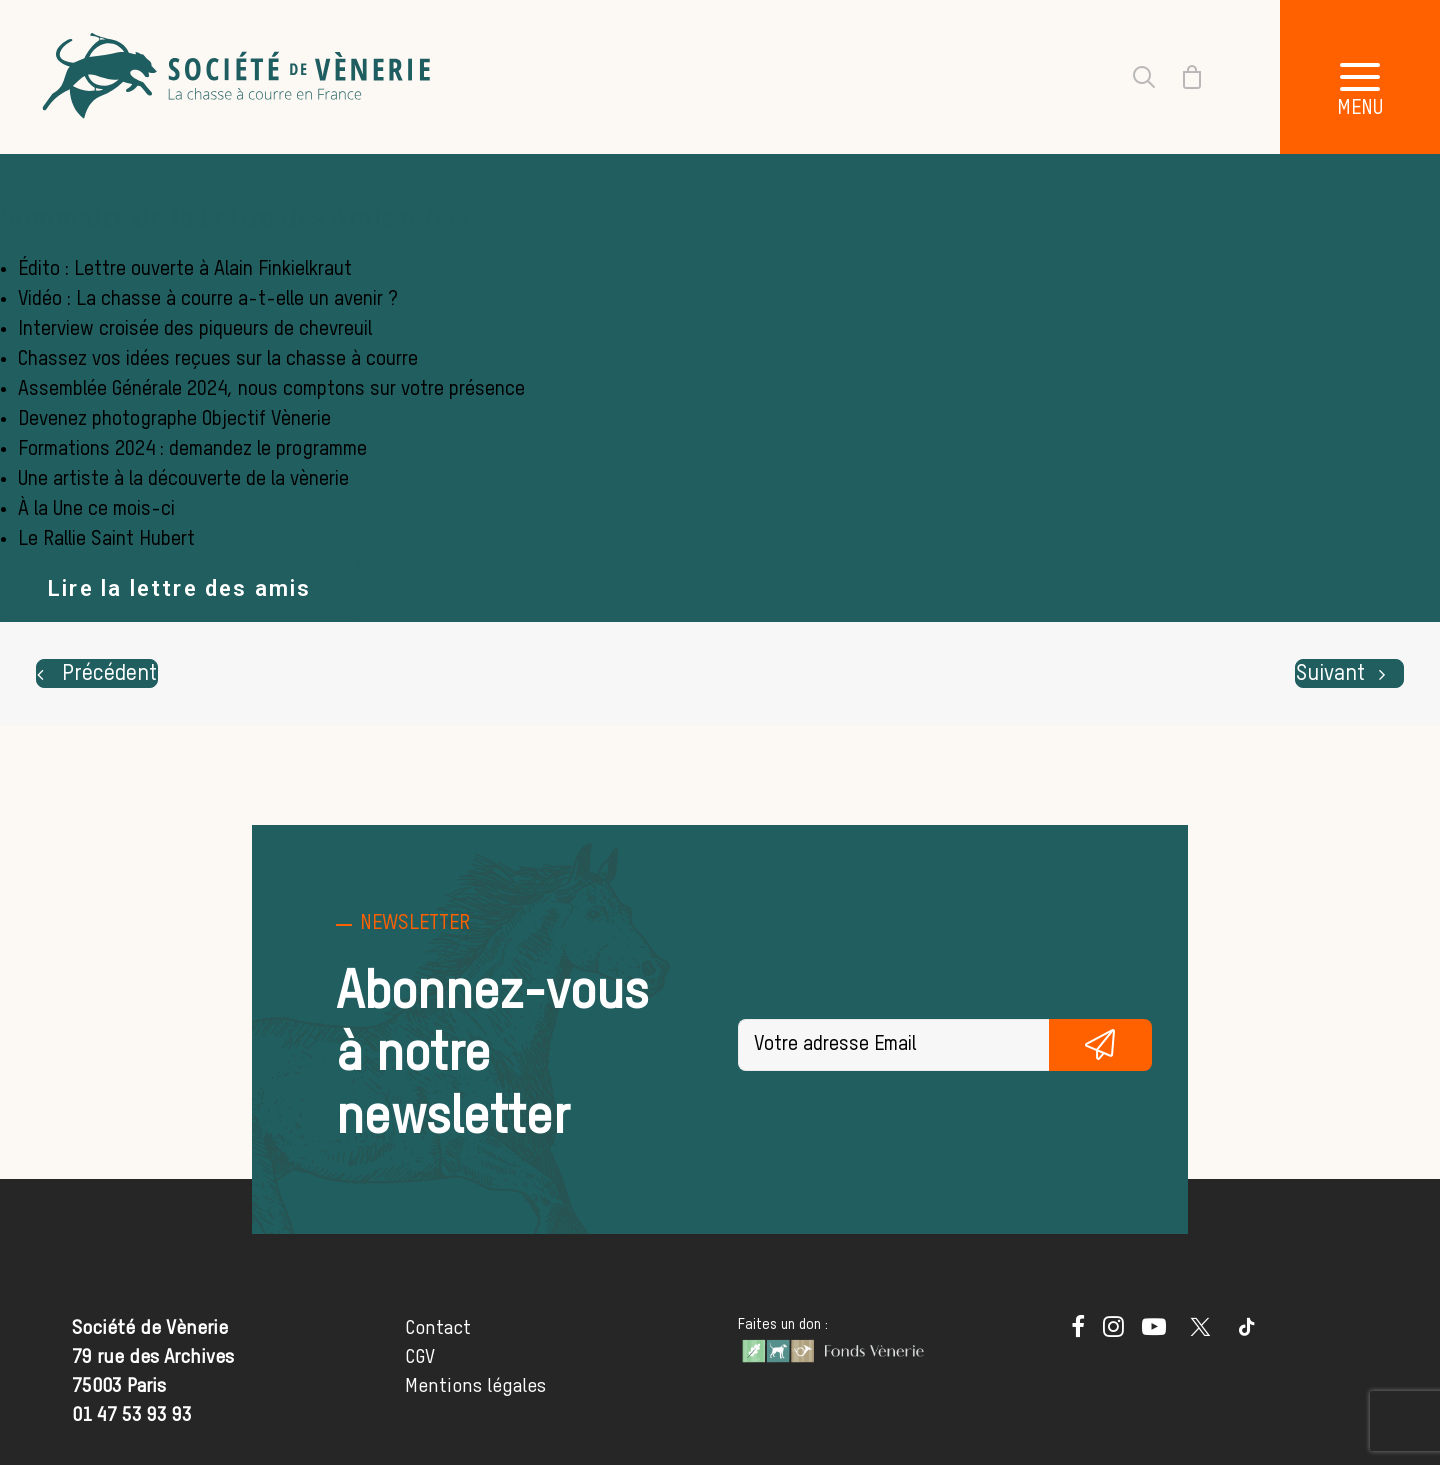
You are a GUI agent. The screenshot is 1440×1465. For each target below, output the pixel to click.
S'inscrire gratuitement (1101, 1045)
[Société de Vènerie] (239, 77)
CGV (420, 1357)
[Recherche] (1132, 77)
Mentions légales (475, 1386)
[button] (1360, 77)
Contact (438, 1328)
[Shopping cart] (1180, 77)
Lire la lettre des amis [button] (180, 588)
